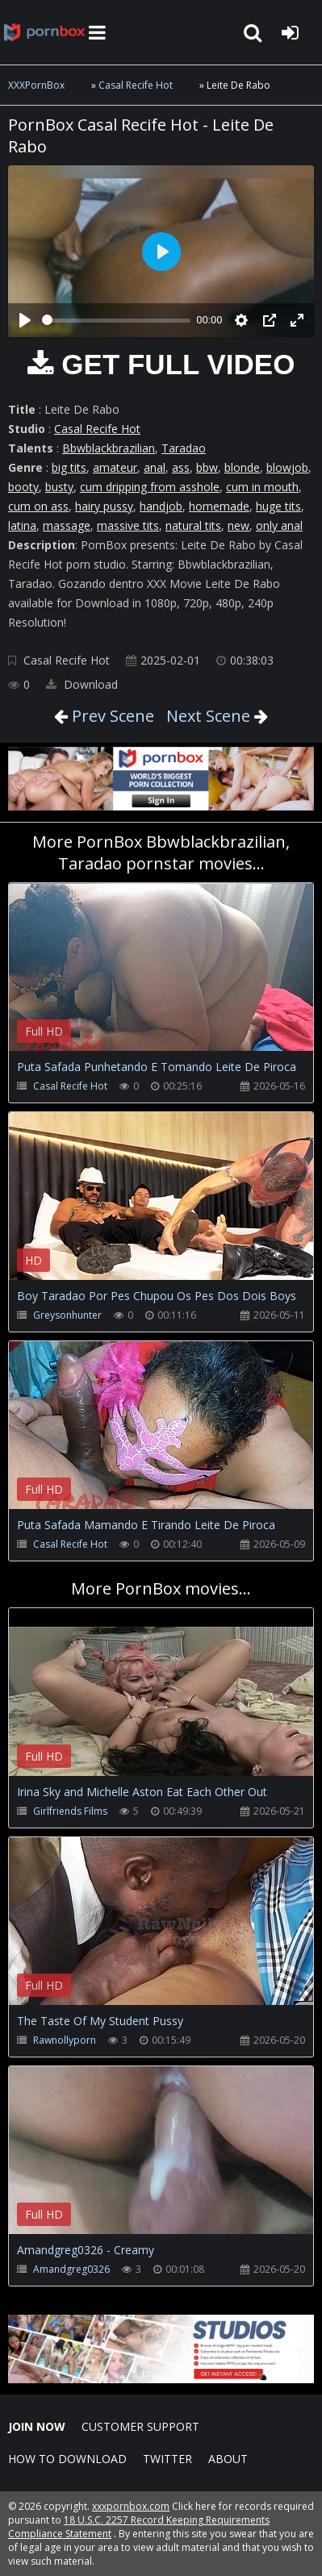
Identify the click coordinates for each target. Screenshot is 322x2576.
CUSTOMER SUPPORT (140, 2426)
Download (82, 684)
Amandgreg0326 (71, 2269)
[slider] (116, 320)
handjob (161, 506)
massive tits (128, 525)
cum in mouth (262, 486)
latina (22, 525)
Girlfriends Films (70, 1811)
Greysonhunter (67, 1315)
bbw (207, 467)
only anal (279, 525)
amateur (115, 467)
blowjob (287, 467)
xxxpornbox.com (130, 2506)
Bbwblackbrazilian (108, 448)
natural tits (193, 525)
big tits (69, 467)
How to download (67, 2458)
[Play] (25, 320)
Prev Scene (111, 716)
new (238, 525)
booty (23, 486)
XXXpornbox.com (44, 32)
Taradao (183, 448)
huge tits (278, 506)
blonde (242, 467)
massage (66, 525)
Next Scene (208, 716)
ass (181, 467)
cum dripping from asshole (150, 486)
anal (154, 467)
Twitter (167, 2458)
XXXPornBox (36, 85)
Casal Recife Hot (135, 85)
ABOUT (228, 2458)
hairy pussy (104, 506)
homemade (219, 506)
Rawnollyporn (64, 2040)
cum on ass (38, 506)
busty (59, 486)
